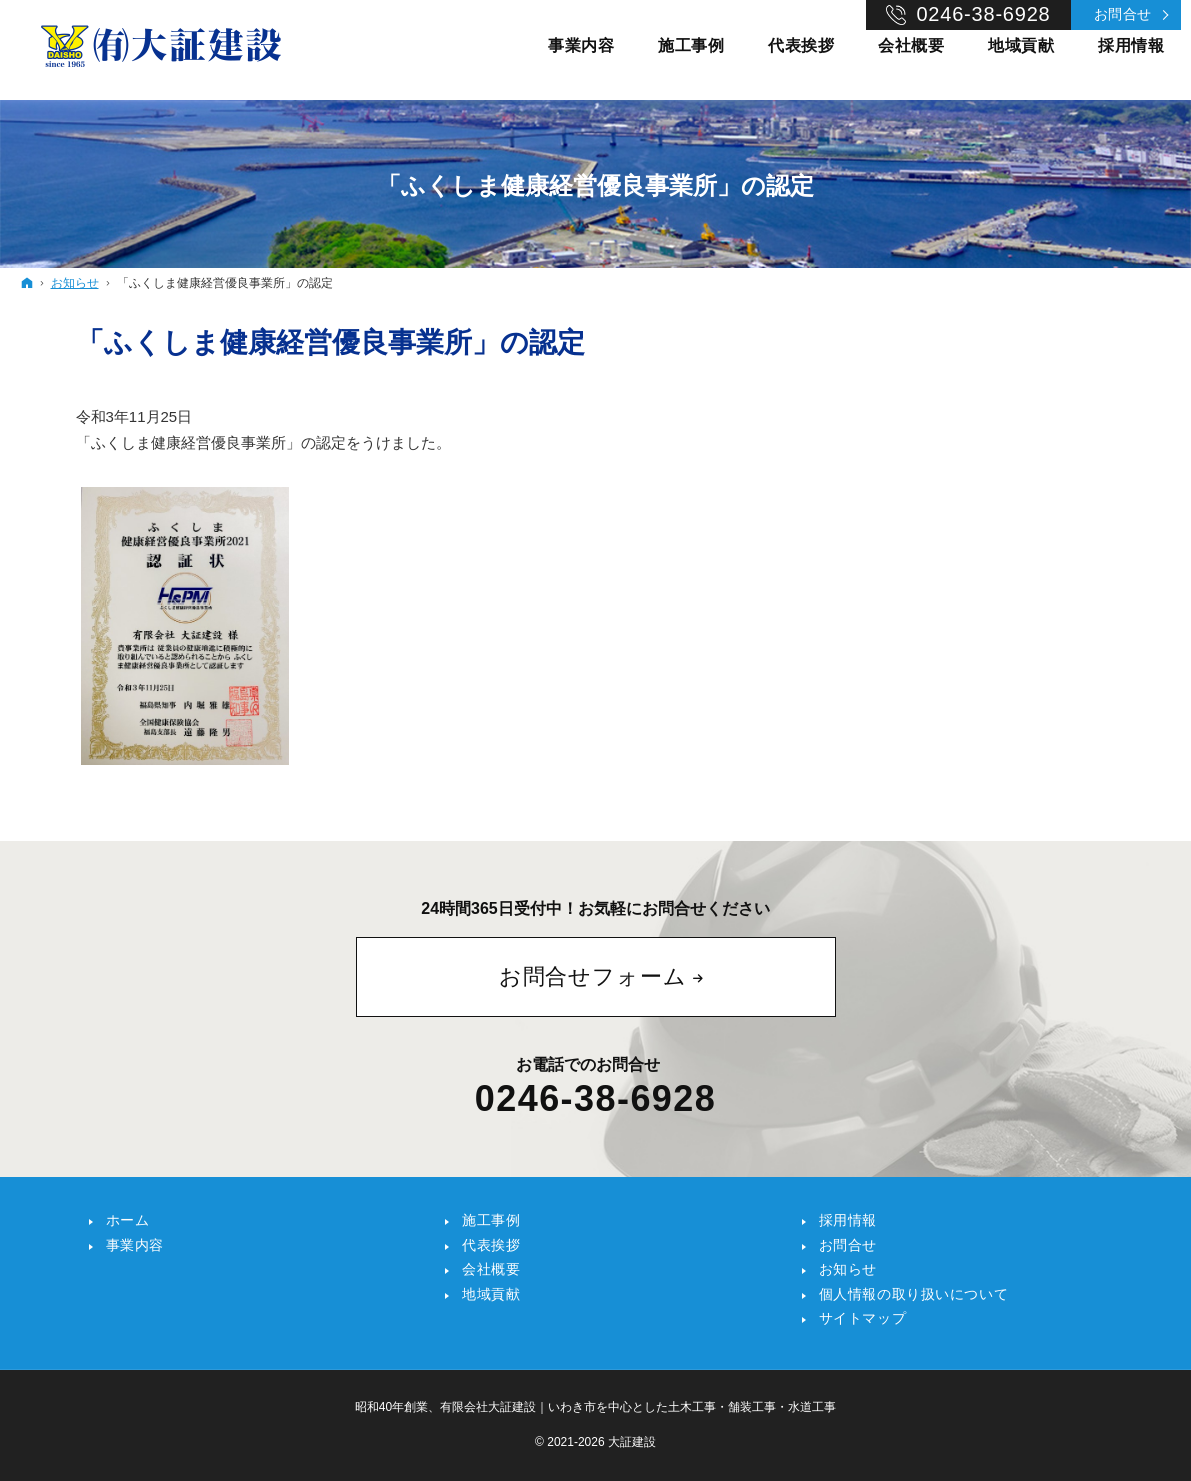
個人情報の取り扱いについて (913, 1294)
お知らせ (848, 1269)
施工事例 (491, 1220)
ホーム (128, 1220)
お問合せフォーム (593, 976)
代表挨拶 (491, 1245)
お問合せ (1123, 14)
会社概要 (491, 1269)
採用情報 (848, 1220)
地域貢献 (491, 1294)
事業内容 (135, 1245)
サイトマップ (862, 1318)
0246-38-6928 (595, 1099)
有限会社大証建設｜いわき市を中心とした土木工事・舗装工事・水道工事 (638, 1407)
